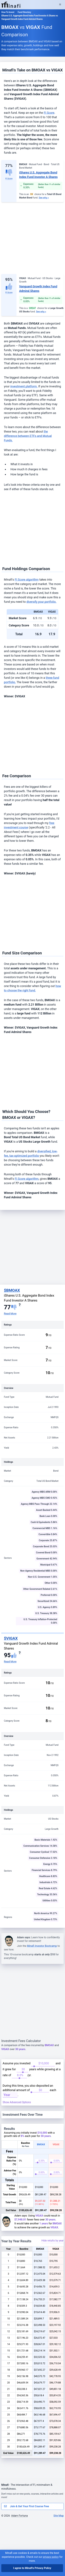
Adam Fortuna (19, 2549)
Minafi (5, 2518)
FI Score (49, 112)
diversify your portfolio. (41, 601)
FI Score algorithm (27, 579)
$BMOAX (12, 1290)
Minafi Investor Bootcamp (42, 1945)
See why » (44, 197)
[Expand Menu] (60, 4)
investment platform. (24, 386)
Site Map (58, 2549)
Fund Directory (24, 12)
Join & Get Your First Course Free (26, 2540)
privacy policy (51, 2556)
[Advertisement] (32, 239)
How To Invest (7, 12)
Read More (10, 1313)
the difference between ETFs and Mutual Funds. (28, 436)
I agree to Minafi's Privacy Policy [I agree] (32, 2568)
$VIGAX (11, 1638)
